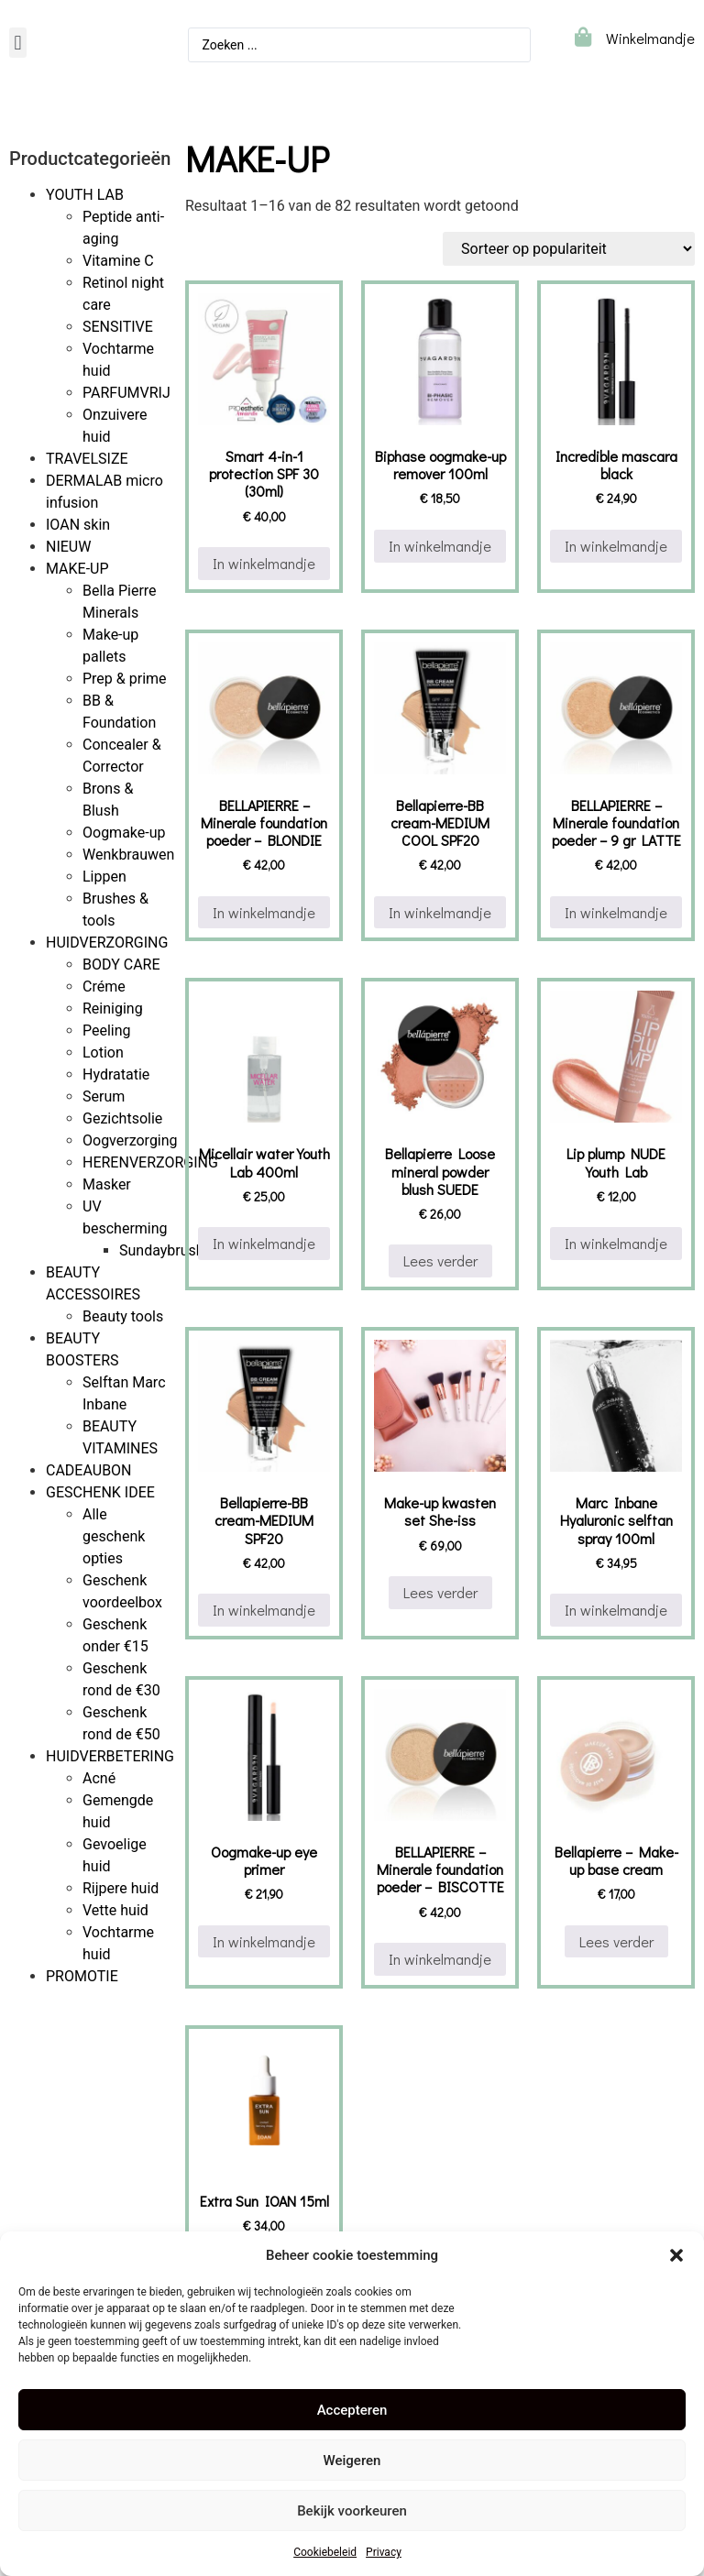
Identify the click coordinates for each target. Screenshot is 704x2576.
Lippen (104, 876)
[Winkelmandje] (582, 37)
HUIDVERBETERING (110, 1756)
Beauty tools (122, 1316)
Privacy (384, 2552)
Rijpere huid (120, 1888)
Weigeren (352, 2460)
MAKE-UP (77, 568)
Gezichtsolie (122, 1118)
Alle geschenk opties (113, 1536)
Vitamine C (118, 260)
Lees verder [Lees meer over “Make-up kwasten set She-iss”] (440, 1592)
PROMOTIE (82, 1976)
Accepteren (352, 2410)
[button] (676, 2255)
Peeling (106, 1030)
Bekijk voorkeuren (352, 2511)
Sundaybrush (161, 1250)
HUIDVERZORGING (107, 942)
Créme (104, 986)
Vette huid (115, 1910)
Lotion (103, 1052)
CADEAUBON (89, 1470)
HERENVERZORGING (150, 1162)
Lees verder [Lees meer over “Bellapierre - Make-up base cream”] (616, 1941)
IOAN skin (78, 524)
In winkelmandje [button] (264, 563)
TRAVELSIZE (87, 458)
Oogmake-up (124, 832)
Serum (103, 1096)
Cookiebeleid (325, 2552)
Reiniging (112, 1008)
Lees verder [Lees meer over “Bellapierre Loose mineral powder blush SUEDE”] (440, 1260)
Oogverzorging (130, 1140)
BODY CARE (121, 964)
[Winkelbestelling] (569, 249)
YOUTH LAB (85, 194)
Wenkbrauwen (128, 854)
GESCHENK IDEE (100, 1492)
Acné (99, 1778)
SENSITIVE (117, 326)
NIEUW (68, 546)
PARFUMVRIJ (126, 392)
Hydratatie (115, 1074)
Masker (106, 1184)
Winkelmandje (650, 38)
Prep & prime (124, 678)
